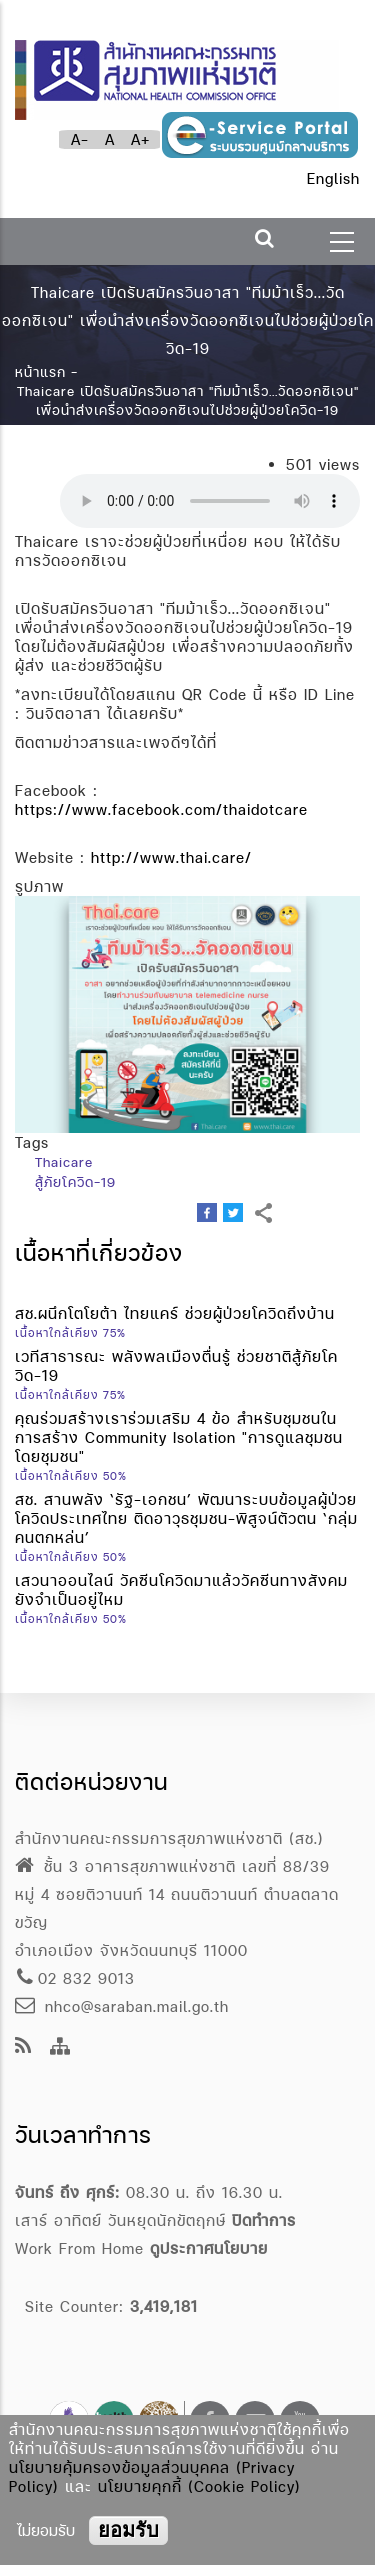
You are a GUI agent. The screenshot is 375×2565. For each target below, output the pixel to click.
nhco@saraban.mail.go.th (122, 2006)
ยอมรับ (128, 2530)
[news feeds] (23, 2047)
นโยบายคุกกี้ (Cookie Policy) (199, 2486)
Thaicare (64, 1162)
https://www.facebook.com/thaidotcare (161, 809)
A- (80, 139)
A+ (140, 139)
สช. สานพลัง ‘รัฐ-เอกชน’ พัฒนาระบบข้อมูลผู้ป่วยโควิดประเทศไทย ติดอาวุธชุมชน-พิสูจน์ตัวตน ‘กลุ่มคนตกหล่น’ (186, 1518)
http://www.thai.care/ (171, 857)
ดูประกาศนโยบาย (209, 2248)
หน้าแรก (40, 372)
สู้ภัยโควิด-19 (75, 1182)
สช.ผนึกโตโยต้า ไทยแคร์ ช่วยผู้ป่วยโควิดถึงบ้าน (175, 1313)
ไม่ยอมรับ (46, 2530)
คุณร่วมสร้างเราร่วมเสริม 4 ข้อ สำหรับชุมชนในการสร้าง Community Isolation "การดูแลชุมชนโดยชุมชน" (179, 1437)
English (333, 178)
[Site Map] (60, 2047)
